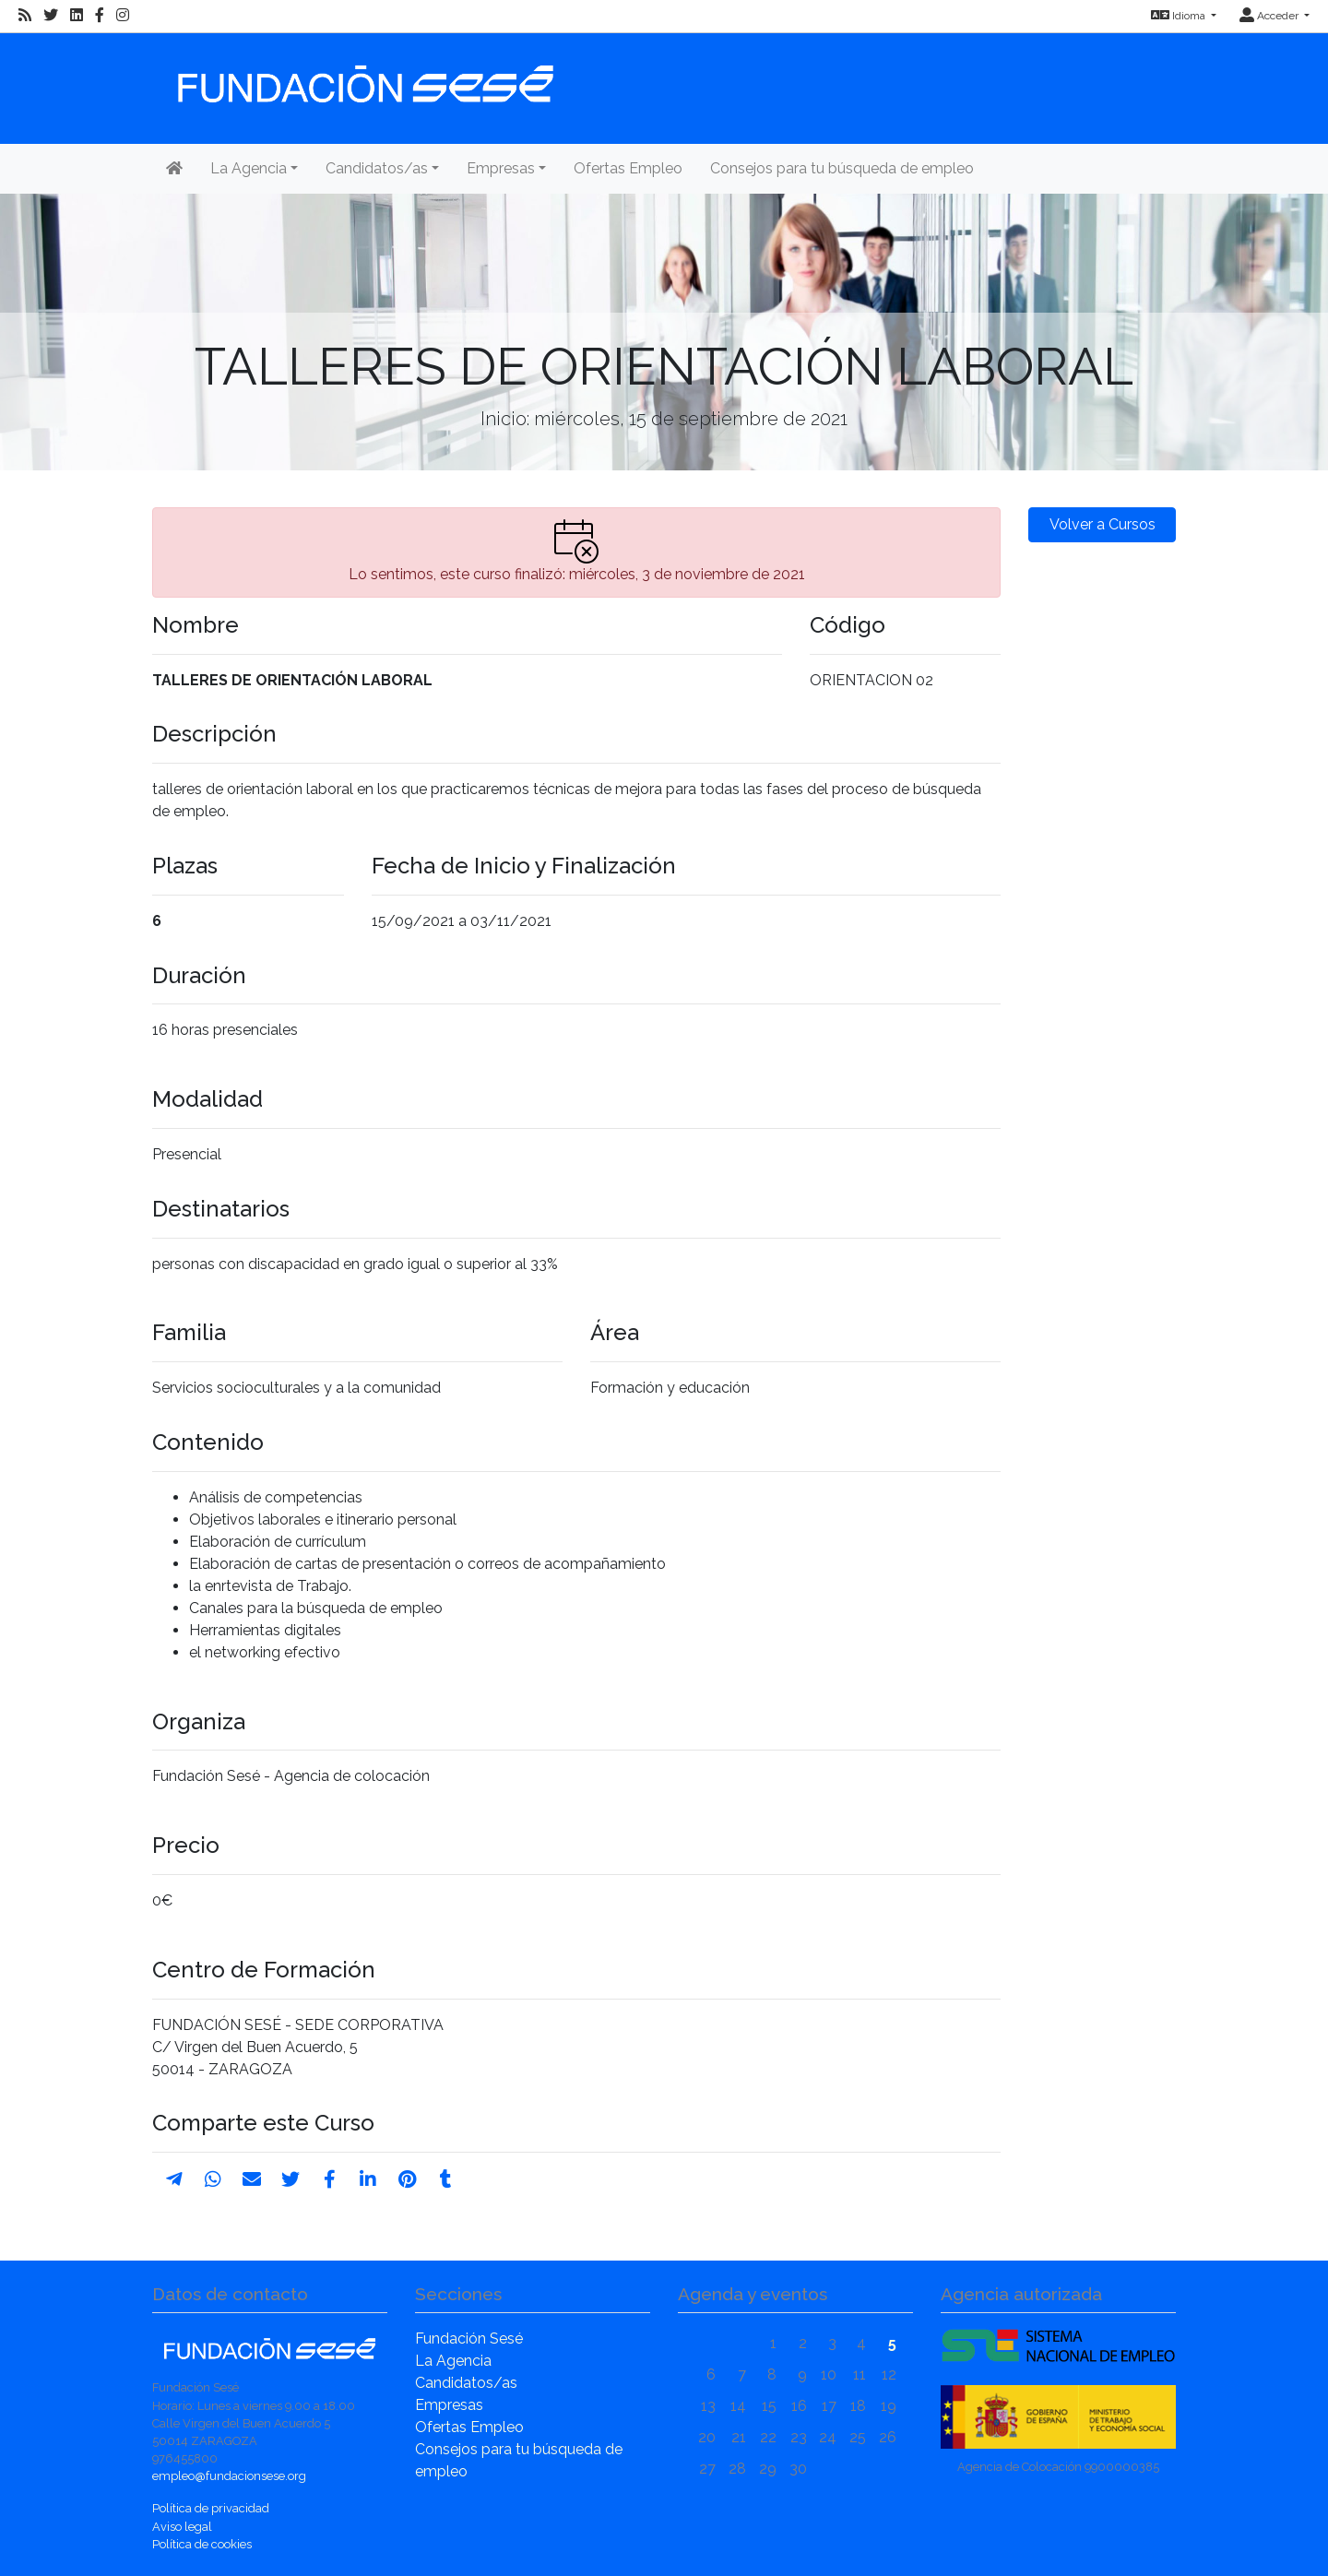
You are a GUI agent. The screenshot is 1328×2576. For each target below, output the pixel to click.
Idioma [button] (1179, 15)
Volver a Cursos (1102, 524)
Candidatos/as (466, 2383)
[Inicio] (363, 75)
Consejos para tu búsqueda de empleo (842, 168)
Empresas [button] (501, 168)
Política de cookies (202, 2544)
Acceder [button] (1270, 15)
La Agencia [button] (248, 168)
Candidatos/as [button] (377, 168)
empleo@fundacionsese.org (229, 2476)
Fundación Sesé (469, 2338)
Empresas (449, 2405)
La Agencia (453, 2360)
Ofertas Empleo (628, 168)
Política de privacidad (210, 2508)
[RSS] (24, 15)
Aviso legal (182, 2527)
